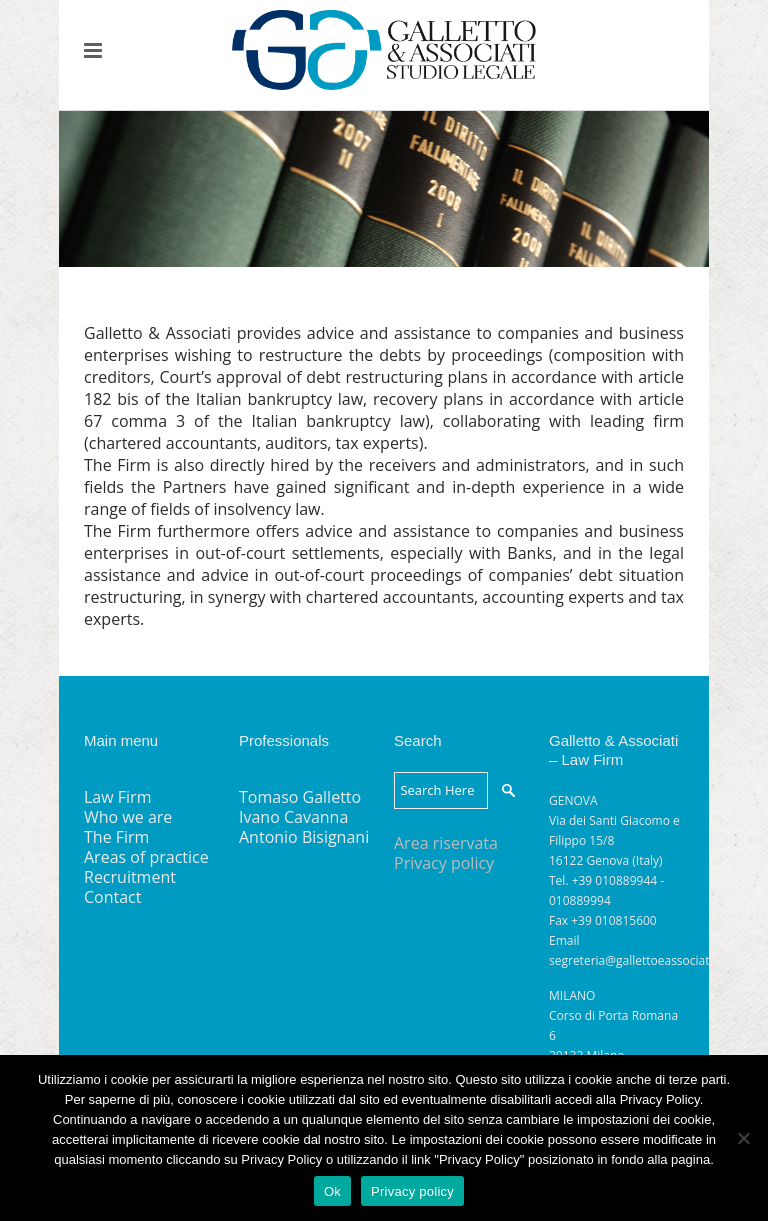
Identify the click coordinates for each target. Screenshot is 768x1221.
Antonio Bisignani (304, 837)
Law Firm (117, 797)
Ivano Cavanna (293, 817)
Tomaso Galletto (300, 797)
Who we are (128, 817)
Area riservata (446, 843)
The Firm (116, 837)
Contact (112, 897)
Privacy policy (444, 863)
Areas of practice (146, 857)
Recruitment (130, 877)
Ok (332, 1191)
